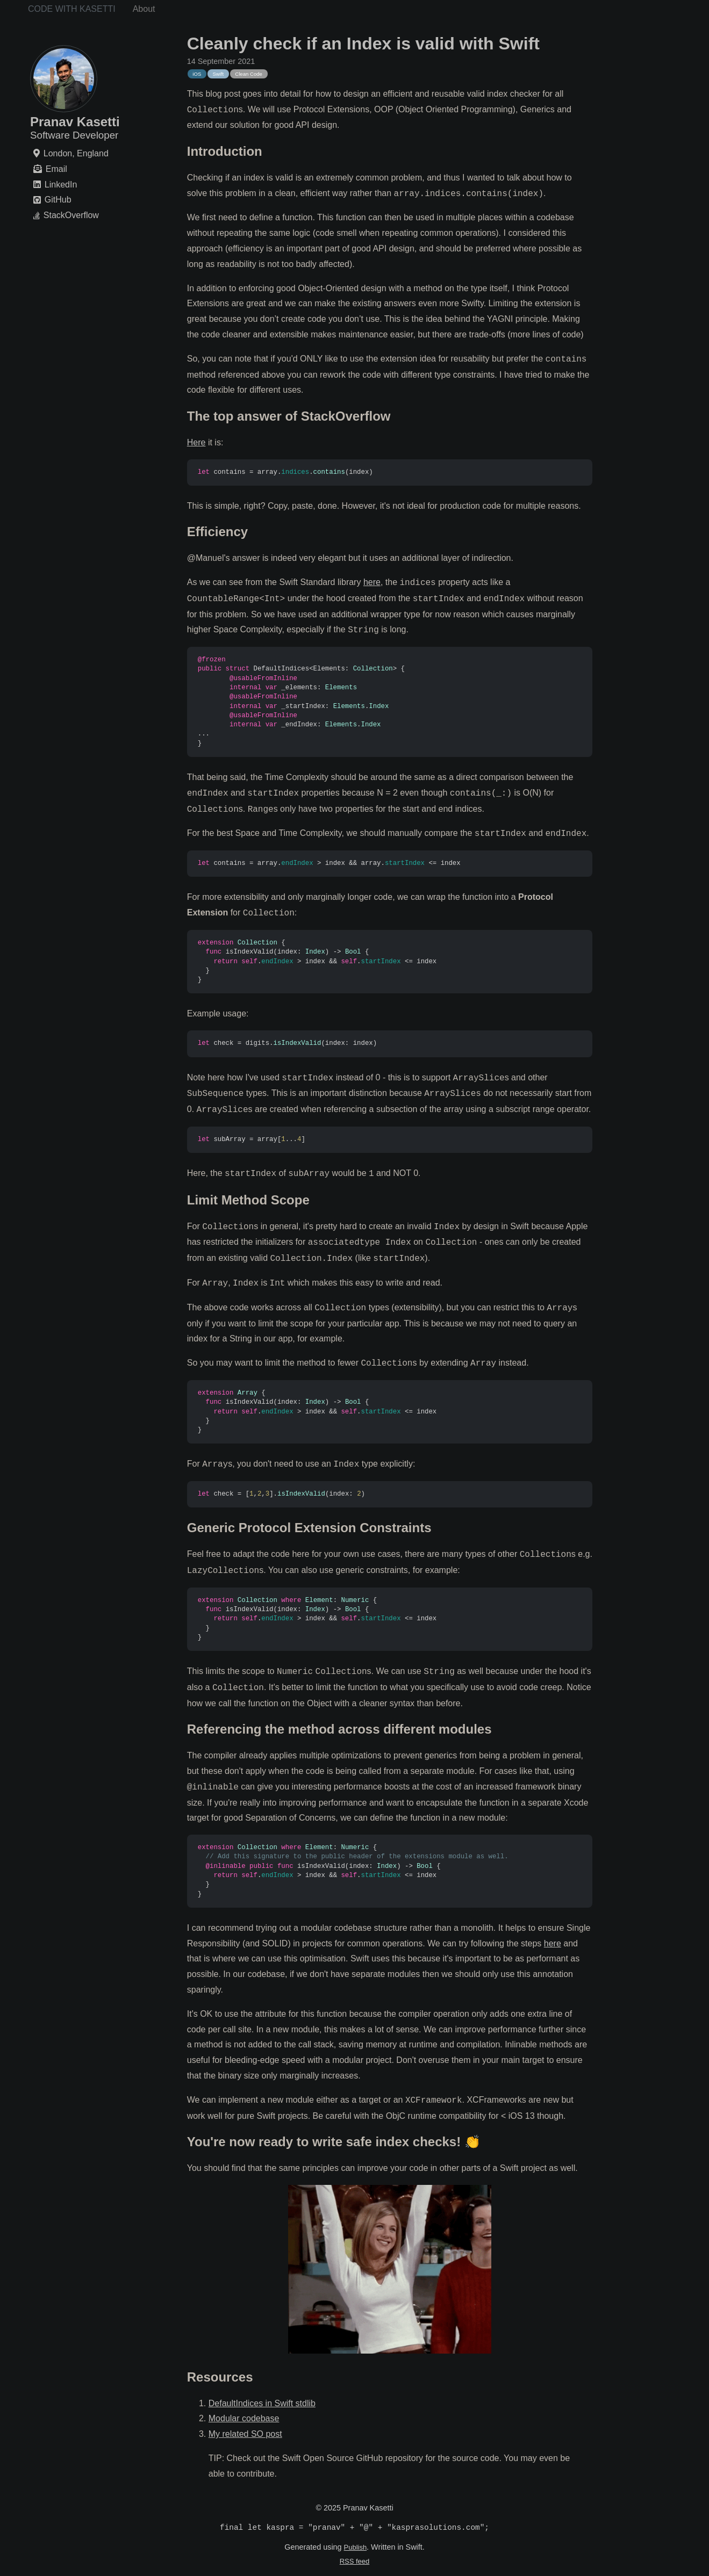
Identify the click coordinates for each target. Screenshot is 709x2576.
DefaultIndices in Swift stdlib (262, 2403)
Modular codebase (244, 2418)
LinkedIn (61, 184)
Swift (218, 74)
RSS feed (354, 2562)
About (144, 8)
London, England (76, 153)
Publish (355, 2548)
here (372, 582)
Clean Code (248, 74)
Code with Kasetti (72, 8)
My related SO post (245, 2433)
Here (196, 442)
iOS (196, 74)
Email (56, 169)
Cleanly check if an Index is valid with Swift (363, 43)
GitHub (58, 200)
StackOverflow (71, 215)
